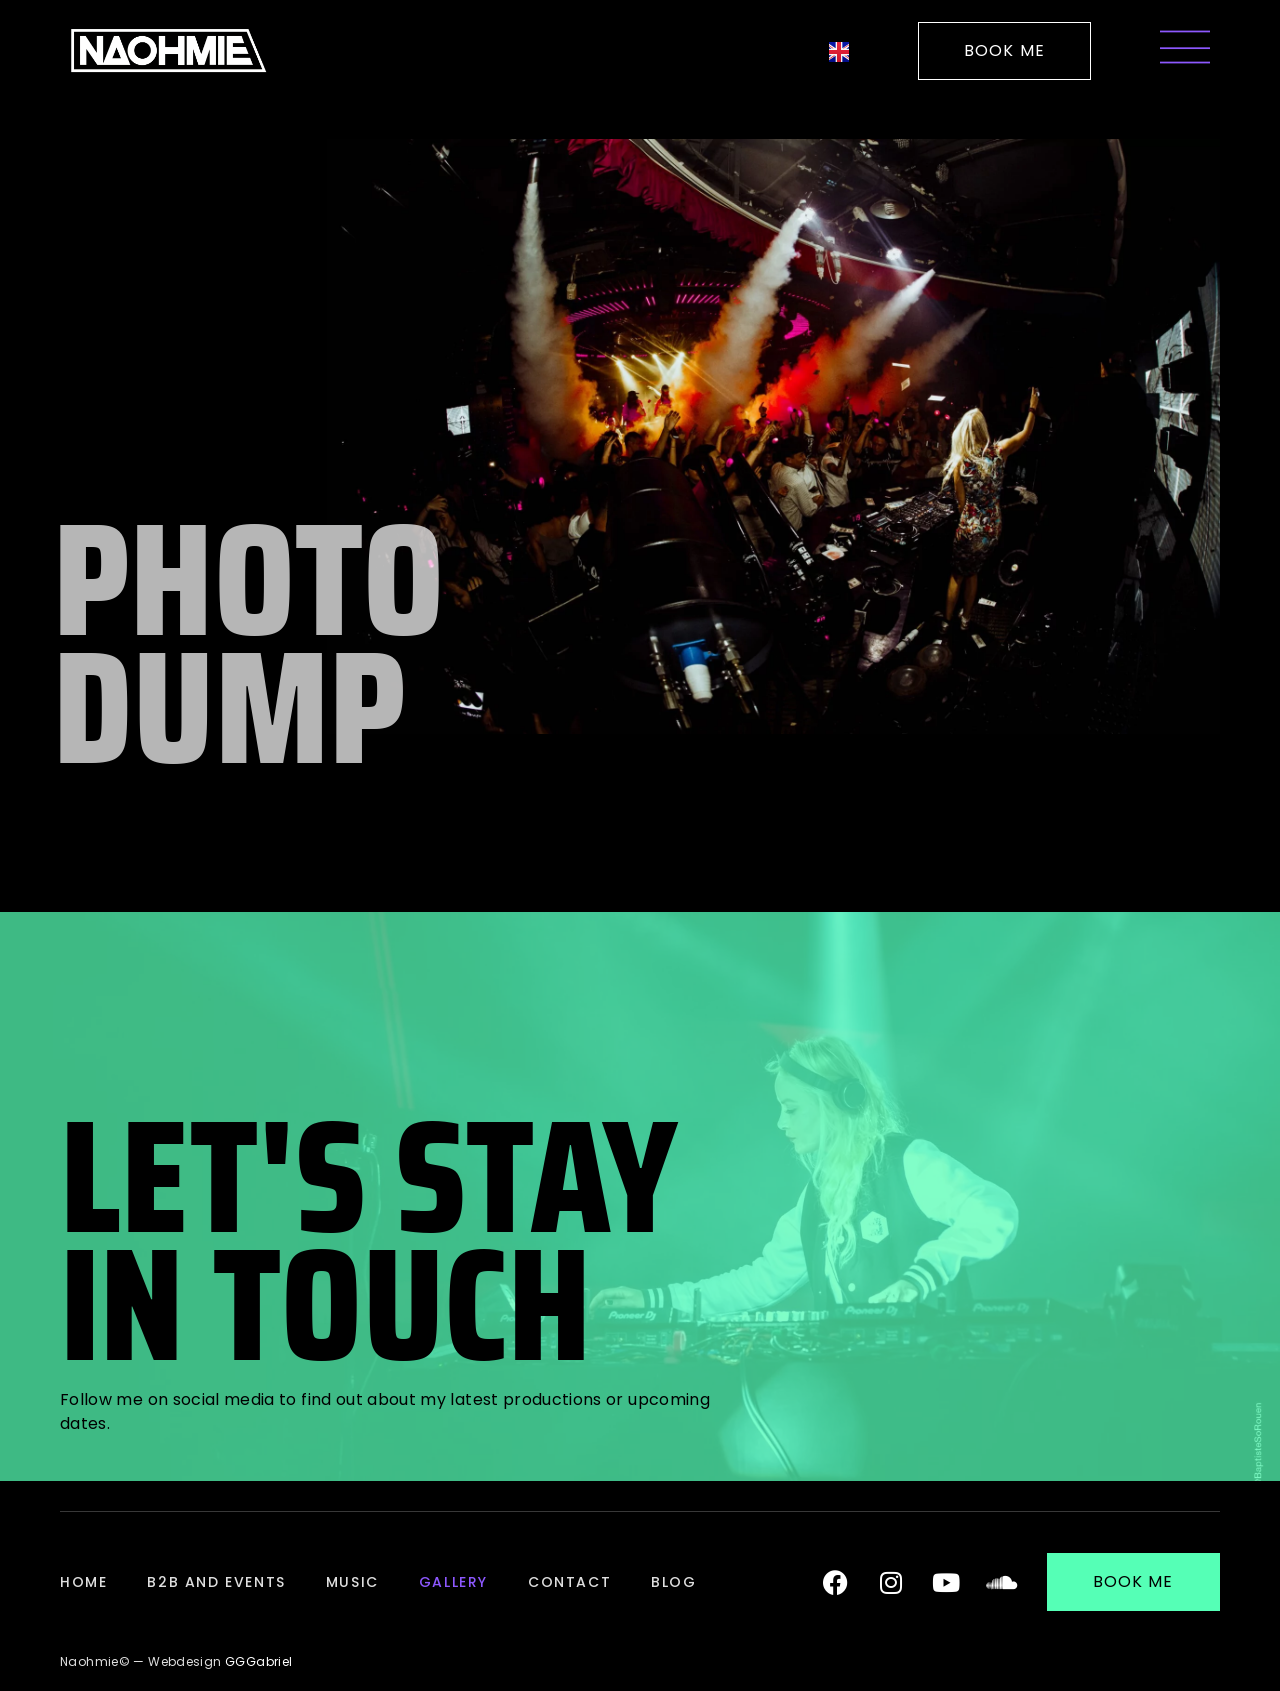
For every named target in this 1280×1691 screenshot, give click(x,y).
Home (83, 1582)
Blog (673, 1582)
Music (352, 1582)
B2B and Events (216, 1582)
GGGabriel (258, 1661)
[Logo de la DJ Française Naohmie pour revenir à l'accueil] (168, 50)
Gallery (453, 1582)
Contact (569, 1582)
